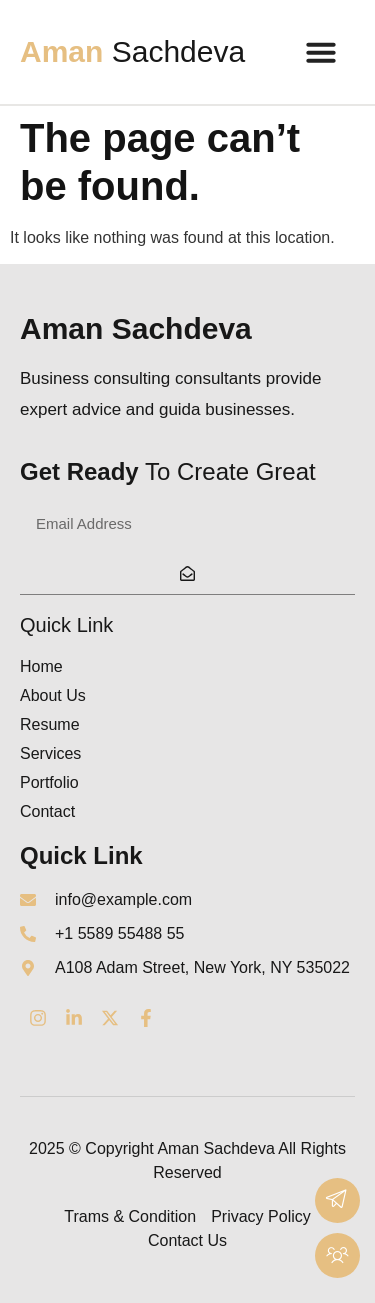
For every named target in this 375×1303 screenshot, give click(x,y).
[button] (321, 52)
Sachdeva (132, 51)
